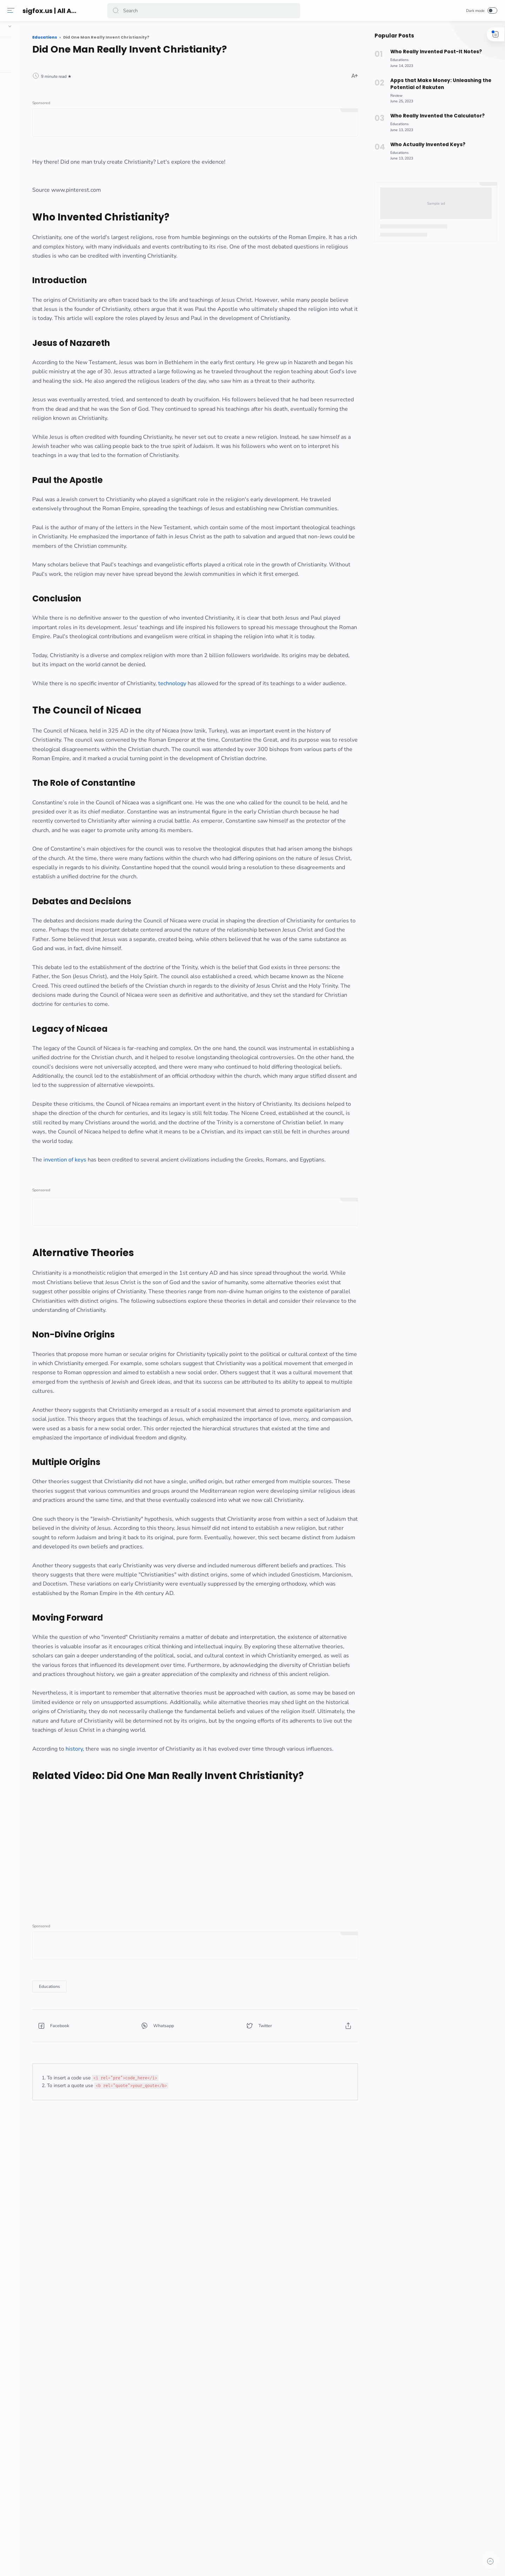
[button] (117, 10)
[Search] (205, 10)
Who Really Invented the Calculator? (434, 116)
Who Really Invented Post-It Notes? (433, 51)
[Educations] (131, 2283)
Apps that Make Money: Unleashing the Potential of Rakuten (437, 84)
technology (254, 764)
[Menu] (12, 10)
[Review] (394, 95)
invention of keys (146, 1333)
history (155, 2023)
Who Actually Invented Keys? (424, 144)
